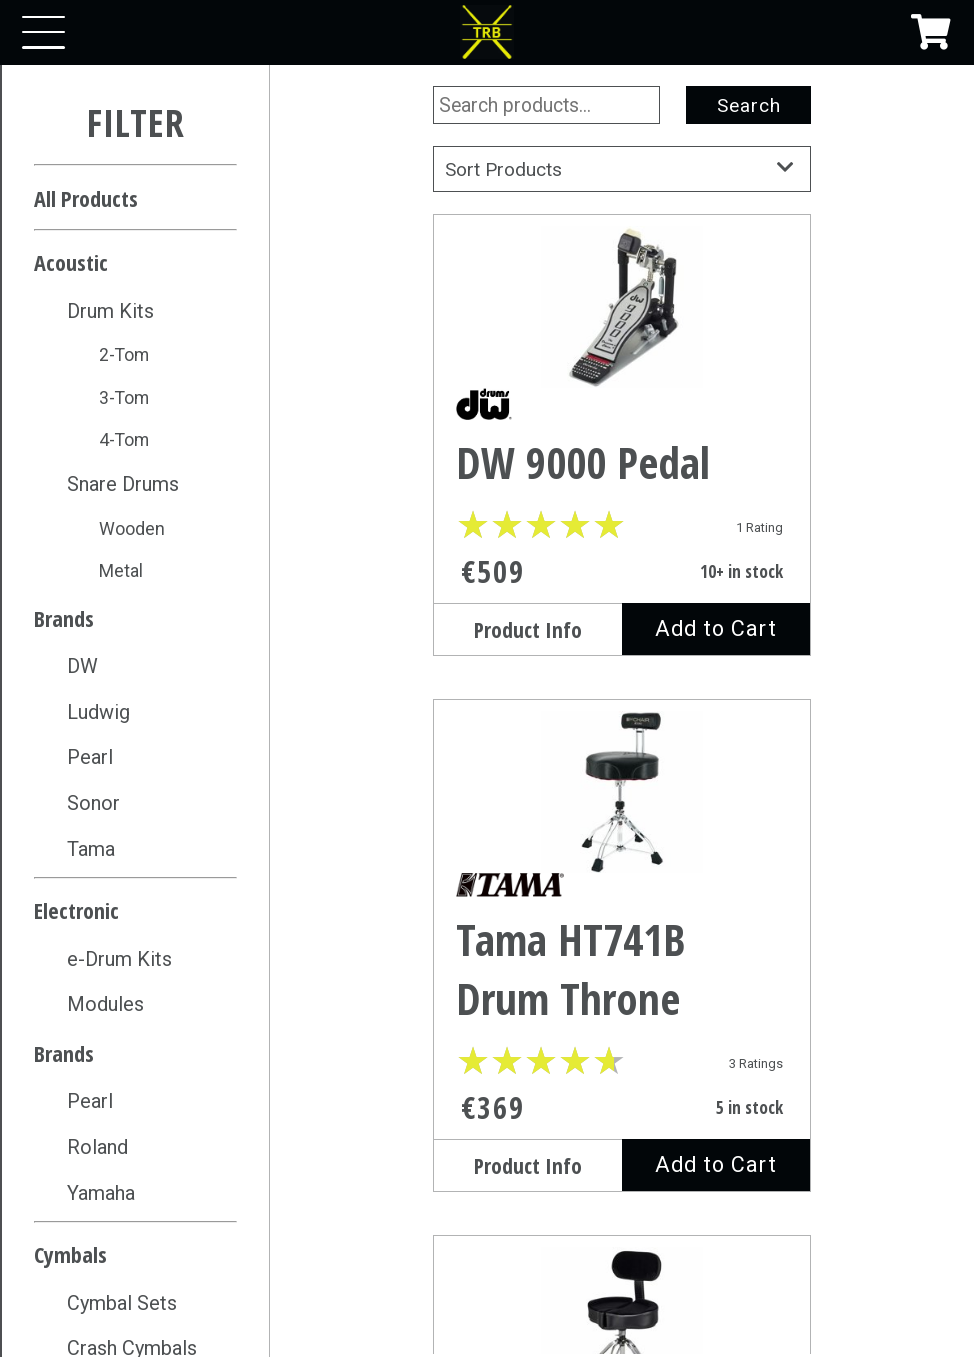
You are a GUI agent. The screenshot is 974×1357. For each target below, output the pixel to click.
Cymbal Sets (122, 1303)
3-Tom (124, 397)
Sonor (93, 803)
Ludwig (98, 712)
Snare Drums (123, 484)
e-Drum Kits (119, 959)
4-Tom (124, 439)
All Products (86, 198)
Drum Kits (110, 311)
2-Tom (124, 354)
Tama (91, 849)
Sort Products (622, 169)
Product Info (528, 629)
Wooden (132, 528)
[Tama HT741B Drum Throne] (622, 799)
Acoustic (71, 262)
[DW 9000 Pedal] (622, 318)
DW (82, 666)
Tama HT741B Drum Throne (570, 969)
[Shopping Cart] (930, 32)
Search (749, 105)
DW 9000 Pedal (583, 462)
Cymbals (70, 1254)
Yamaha (101, 1193)
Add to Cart (716, 628)
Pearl (90, 757)
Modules (105, 1004)
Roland (97, 1147)
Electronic (76, 910)
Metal (121, 570)
